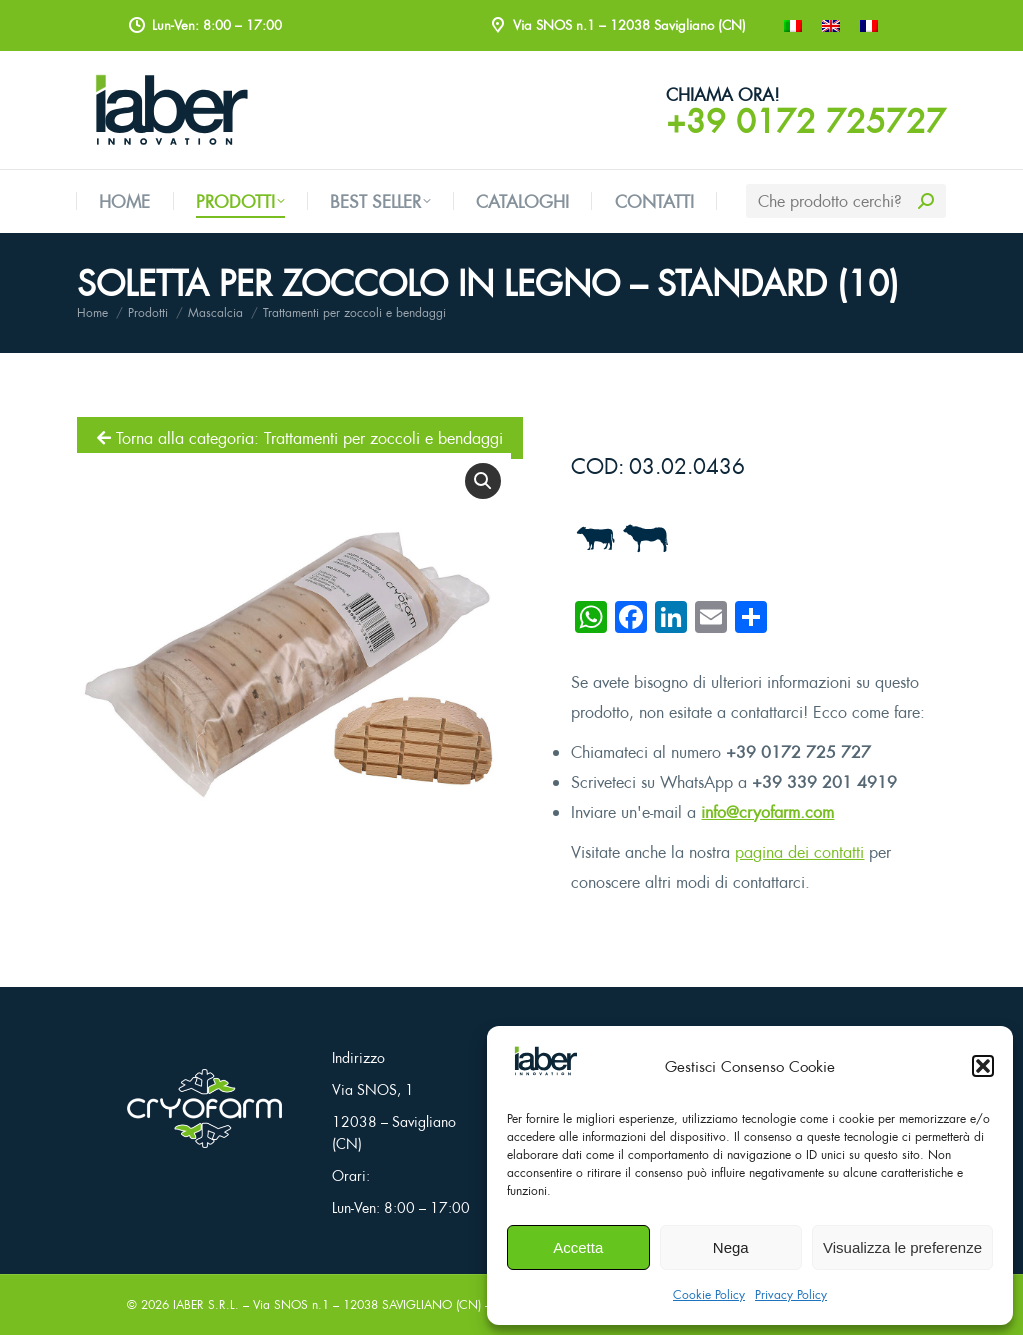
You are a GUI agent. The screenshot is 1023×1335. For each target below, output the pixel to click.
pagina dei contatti (799, 852)
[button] (983, 1066)
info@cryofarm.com (767, 812)
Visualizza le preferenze (902, 1247)
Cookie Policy (709, 1294)
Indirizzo (358, 1057)
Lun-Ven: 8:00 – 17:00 (401, 1207)
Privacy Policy (791, 1294)
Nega (731, 1247)
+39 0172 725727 (806, 121)
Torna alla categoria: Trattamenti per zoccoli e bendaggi (300, 438)
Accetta (578, 1247)
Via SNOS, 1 (373, 1089)
